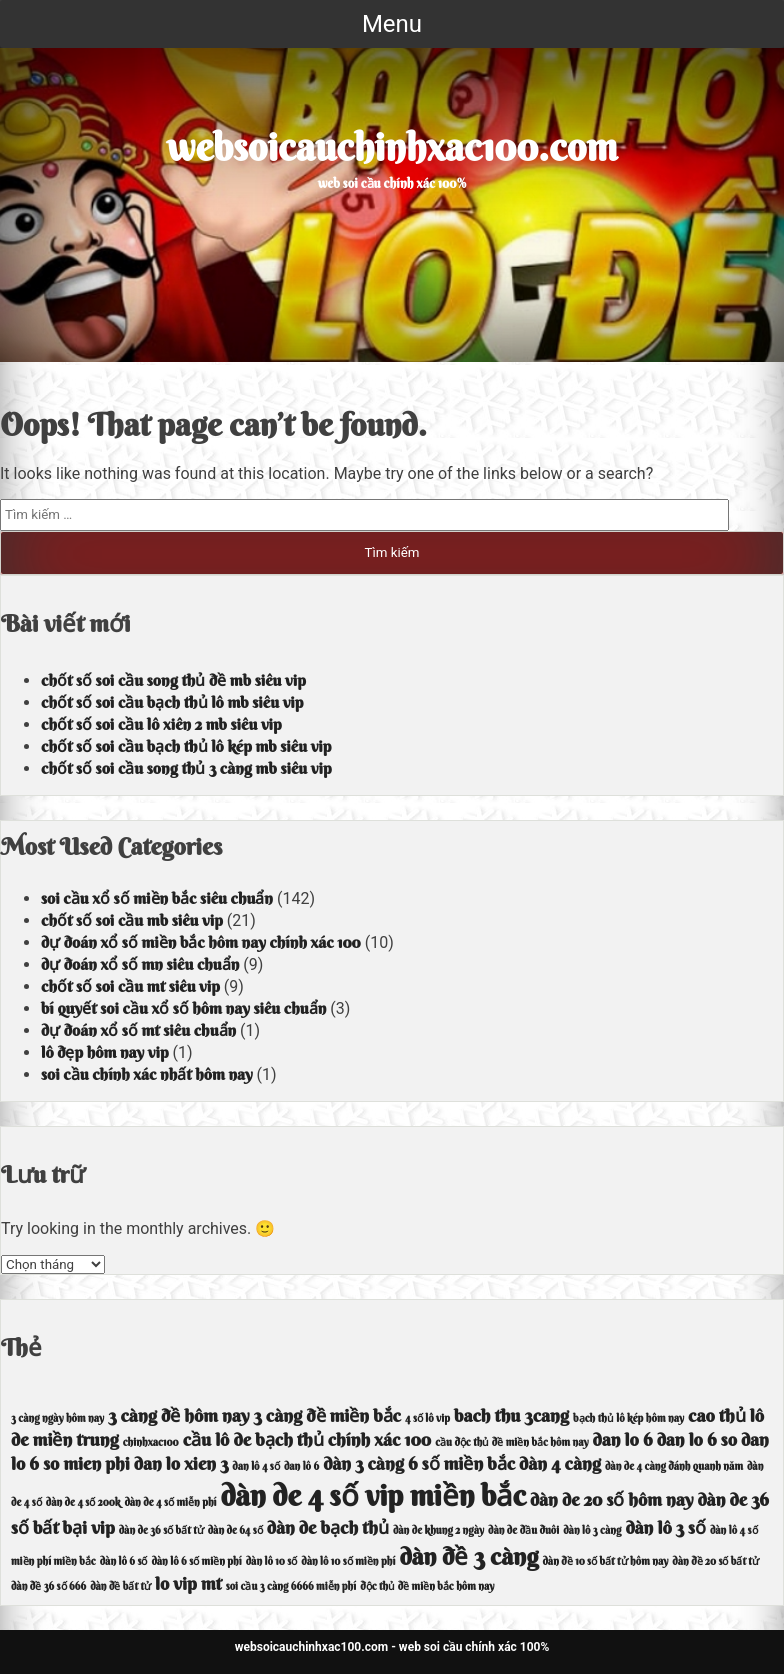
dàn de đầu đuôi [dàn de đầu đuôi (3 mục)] (523, 1530)
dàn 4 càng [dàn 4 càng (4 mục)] (560, 1463)
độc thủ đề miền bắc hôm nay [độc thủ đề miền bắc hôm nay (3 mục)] (427, 1586)
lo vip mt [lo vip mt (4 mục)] (188, 1583)
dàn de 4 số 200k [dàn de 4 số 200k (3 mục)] (83, 1502)
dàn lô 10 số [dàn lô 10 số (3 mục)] (272, 1561)
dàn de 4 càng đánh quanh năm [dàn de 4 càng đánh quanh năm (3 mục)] (674, 1466)
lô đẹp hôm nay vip (105, 1052)
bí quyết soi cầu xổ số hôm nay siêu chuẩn (183, 1008)
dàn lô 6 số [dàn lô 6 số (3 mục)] (124, 1561)
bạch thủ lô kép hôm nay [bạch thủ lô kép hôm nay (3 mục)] (628, 1418)
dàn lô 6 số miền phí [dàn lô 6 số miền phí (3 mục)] (196, 1561)
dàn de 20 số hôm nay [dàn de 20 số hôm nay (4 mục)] (612, 1499)
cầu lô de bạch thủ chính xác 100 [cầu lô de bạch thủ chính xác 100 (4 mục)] (307, 1439)
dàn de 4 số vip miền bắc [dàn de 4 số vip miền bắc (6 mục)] (373, 1495)
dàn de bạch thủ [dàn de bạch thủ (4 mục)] (328, 1527)
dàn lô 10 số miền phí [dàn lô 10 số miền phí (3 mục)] (348, 1561)
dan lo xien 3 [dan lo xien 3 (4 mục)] (181, 1463)
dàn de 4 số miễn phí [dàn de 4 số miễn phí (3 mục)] (170, 1502)
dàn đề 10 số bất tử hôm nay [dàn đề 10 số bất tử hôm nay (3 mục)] (605, 1561)
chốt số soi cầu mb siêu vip (132, 920)
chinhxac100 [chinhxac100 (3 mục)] (151, 1442)
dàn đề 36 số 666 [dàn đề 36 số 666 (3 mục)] (48, 1586)
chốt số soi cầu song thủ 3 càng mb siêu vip (186, 768)
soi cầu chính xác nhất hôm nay (147, 1074)
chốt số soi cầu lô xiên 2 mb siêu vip (161, 724)
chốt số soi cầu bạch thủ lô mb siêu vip (172, 702)
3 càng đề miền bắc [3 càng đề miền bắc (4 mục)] (327, 1415)
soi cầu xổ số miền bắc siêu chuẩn (157, 898)
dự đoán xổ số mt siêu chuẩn (138, 1030)
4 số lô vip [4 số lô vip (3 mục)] (427, 1418)
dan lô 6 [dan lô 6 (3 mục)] (301, 1466)
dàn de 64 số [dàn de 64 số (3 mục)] (235, 1530)
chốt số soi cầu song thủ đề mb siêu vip (173, 680)
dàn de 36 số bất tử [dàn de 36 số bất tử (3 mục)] (161, 1530)
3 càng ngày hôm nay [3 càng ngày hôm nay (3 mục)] (57, 1418)
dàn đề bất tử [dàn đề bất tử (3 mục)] (120, 1586)
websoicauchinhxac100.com (392, 147)
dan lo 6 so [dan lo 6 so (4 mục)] (697, 1439)
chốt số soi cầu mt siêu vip (130, 986)
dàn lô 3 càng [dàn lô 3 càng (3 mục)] (592, 1530)
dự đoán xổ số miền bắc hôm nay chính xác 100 (201, 942)
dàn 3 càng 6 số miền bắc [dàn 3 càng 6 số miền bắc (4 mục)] (419, 1463)
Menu (392, 24)
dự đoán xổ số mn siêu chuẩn (140, 964)
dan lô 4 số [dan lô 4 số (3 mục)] (256, 1466)
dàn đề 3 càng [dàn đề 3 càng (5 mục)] (468, 1556)
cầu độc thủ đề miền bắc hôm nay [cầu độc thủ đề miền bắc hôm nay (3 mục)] (511, 1442)
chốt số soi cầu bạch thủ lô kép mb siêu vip (186, 746)
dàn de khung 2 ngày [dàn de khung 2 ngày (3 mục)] (438, 1530)
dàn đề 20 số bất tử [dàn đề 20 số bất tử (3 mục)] (715, 1561)
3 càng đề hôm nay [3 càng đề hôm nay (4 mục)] (178, 1415)
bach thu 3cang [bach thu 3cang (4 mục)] (511, 1415)
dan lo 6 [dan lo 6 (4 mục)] (623, 1439)
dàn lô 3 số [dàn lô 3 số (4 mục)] (665, 1527)
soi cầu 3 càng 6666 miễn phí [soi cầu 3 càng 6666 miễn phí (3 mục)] (291, 1586)
